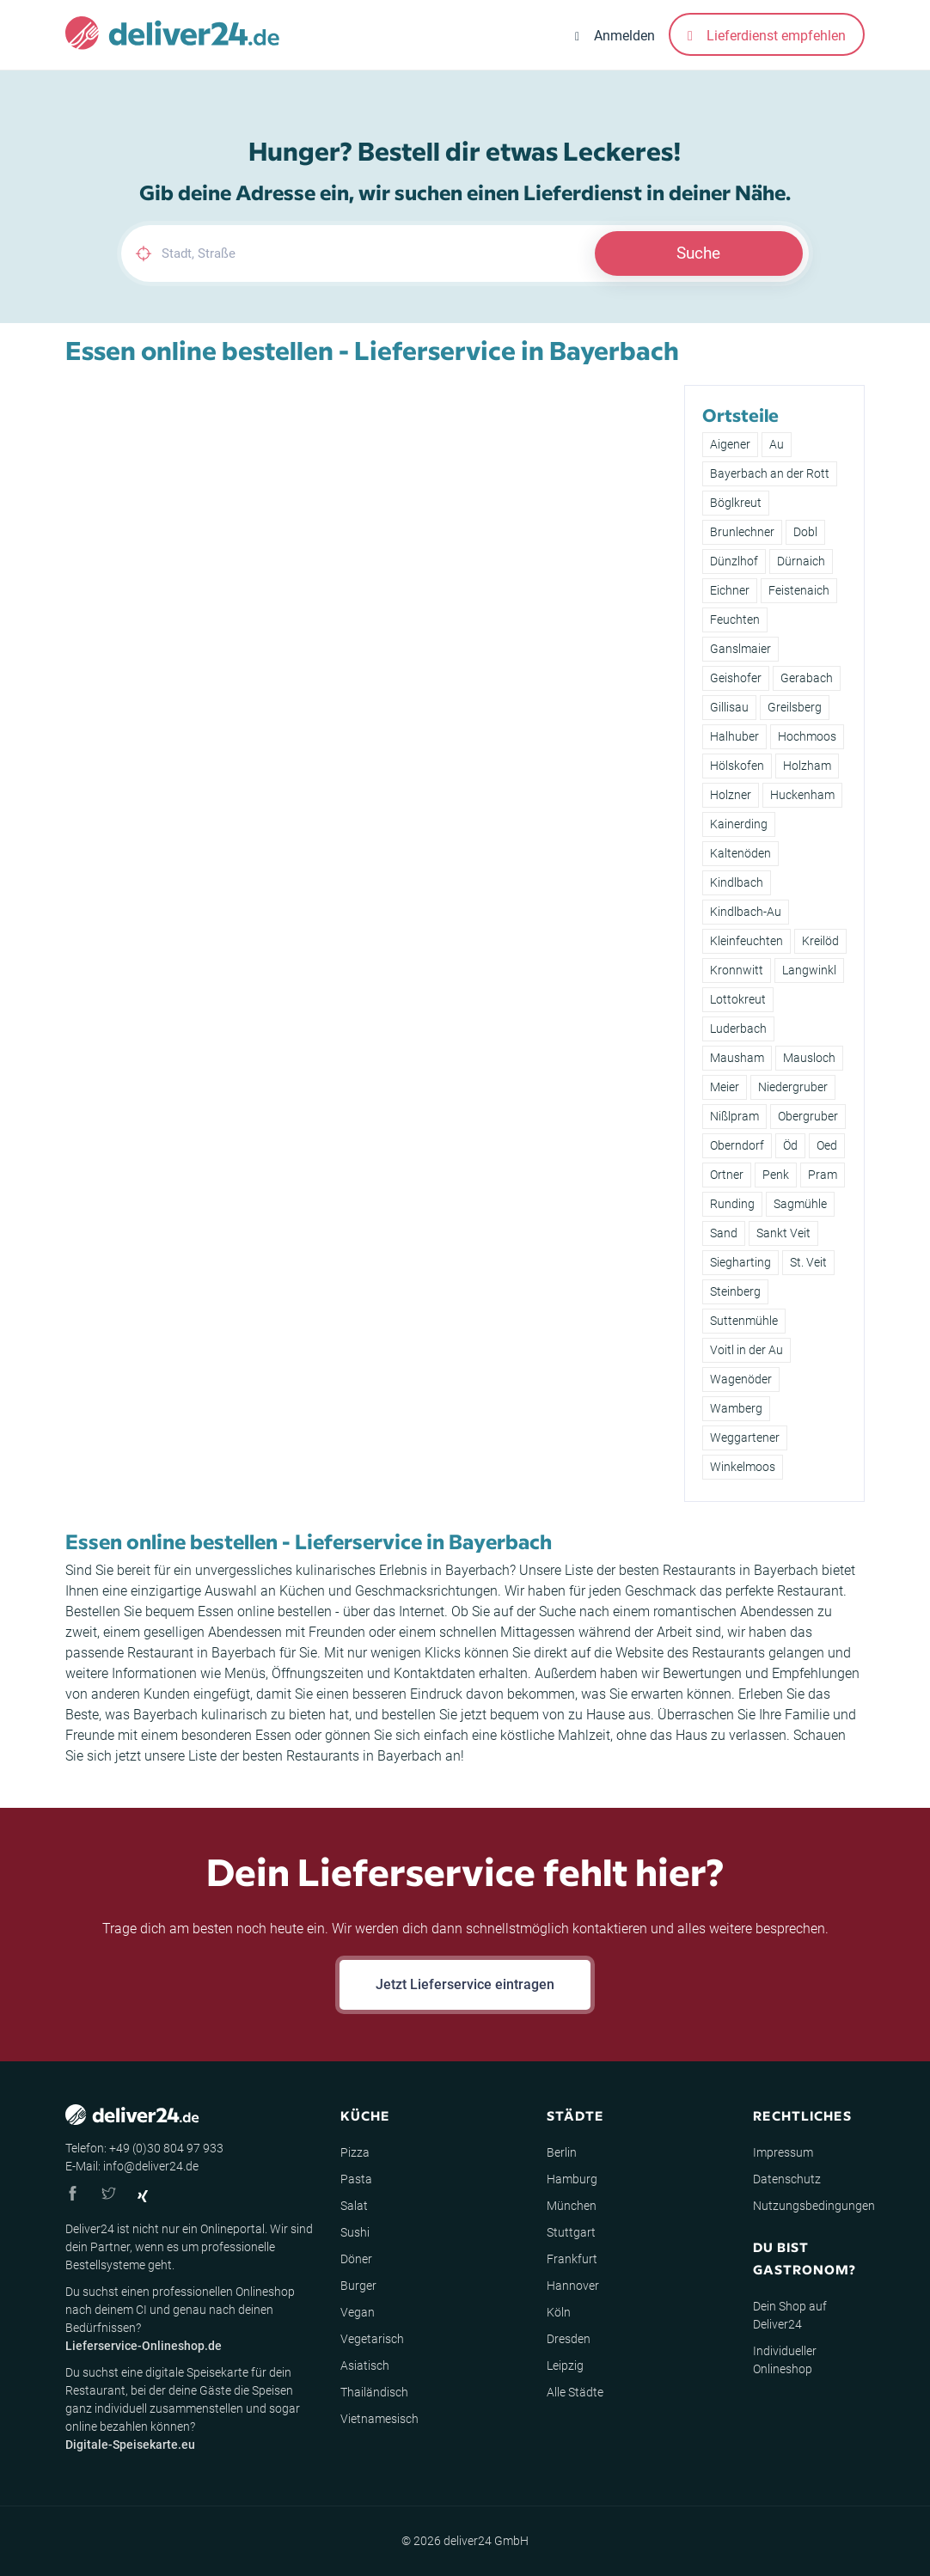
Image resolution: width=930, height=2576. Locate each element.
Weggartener (745, 1437)
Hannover (573, 2285)
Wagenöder (741, 1379)
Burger (358, 2285)
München (572, 2206)
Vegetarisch (372, 2339)
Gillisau (729, 707)
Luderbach (738, 1028)
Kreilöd (820, 941)
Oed (827, 1145)
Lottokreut (738, 999)
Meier (724, 1087)
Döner (356, 2259)
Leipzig (565, 2365)
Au (776, 444)
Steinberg (735, 1291)
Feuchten (735, 619)
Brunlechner (742, 532)
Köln (559, 2312)
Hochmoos (807, 736)
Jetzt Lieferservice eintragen (465, 1984)
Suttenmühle (744, 1321)
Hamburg (572, 2179)
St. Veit (808, 1262)
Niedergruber (793, 1087)
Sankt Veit (783, 1233)
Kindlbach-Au (745, 912)
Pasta (356, 2179)
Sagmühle (800, 1204)
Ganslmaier (740, 649)
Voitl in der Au (746, 1350)
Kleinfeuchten (746, 941)
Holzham (807, 765)
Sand (723, 1233)
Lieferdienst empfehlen (767, 35)
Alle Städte (575, 2392)
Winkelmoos (742, 1467)
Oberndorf (737, 1145)
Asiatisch (364, 2365)
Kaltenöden (740, 853)
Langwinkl (809, 970)
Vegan (357, 2312)
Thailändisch (374, 2392)
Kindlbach (736, 882)
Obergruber (808, 1116)
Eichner (730, 590)
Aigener (730, 444)
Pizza (355, 2152)
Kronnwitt (736, 970)
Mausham (737, 1058)
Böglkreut (736, 503)
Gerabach (806, 678)
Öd (790, 1145)
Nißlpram (734, 1116)
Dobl (805, 532)
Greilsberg (795, 707)
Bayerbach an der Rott (769, 473)
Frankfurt (572, 2259)
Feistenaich (798, 590)
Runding (732, 1204)
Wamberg (736, 1408)
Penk (775, 1174)
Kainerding (739, 824)
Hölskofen (737, 765)
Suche (698, 253)
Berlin (562, 2152)
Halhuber (734, 736)
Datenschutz (787, 2179)
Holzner (730, 795)
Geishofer (736, 678)
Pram (822, 1174)
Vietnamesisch (379, 2419)
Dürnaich (801, 561)
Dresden (568, 2339)
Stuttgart (571, 2232)
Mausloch (809, 1058)
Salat (354, 2206)
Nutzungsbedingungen (814, 2206)
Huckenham (802, 795)
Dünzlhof (734, 561)
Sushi (355, 2232)
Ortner (726, 1174)
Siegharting (740, 1262)
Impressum (783, 2152)
